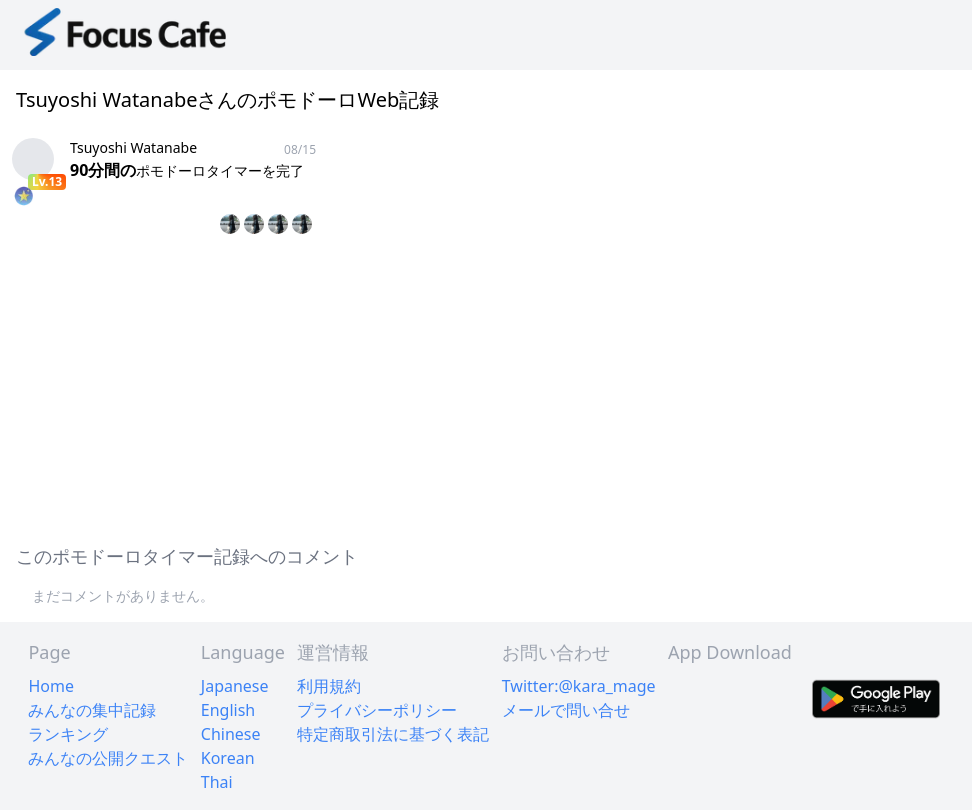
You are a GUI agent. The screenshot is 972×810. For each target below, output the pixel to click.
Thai (217, 782)
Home (51, 686)
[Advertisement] (486, 386)
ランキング (68, 734)
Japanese (235, 686)
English (228, 710)
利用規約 (329, 686)
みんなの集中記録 (92, 710)
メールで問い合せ (566, 710)
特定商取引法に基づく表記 (393, 734)
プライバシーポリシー (377, 710)
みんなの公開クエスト (108, 758)
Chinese (231, 734)
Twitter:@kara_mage (579, 686)
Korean (228, 758)
